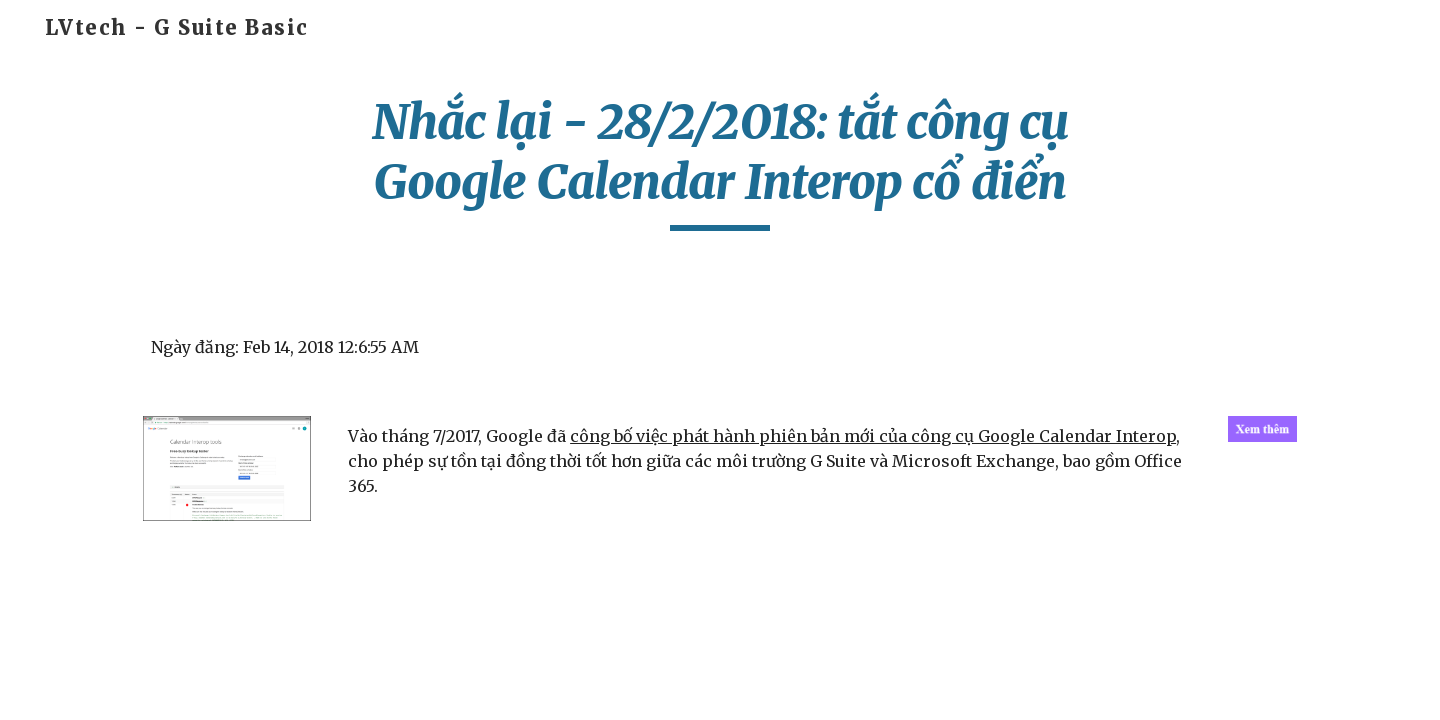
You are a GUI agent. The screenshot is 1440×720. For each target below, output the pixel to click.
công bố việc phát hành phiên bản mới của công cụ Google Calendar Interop (873, 436)
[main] (720, 161)
